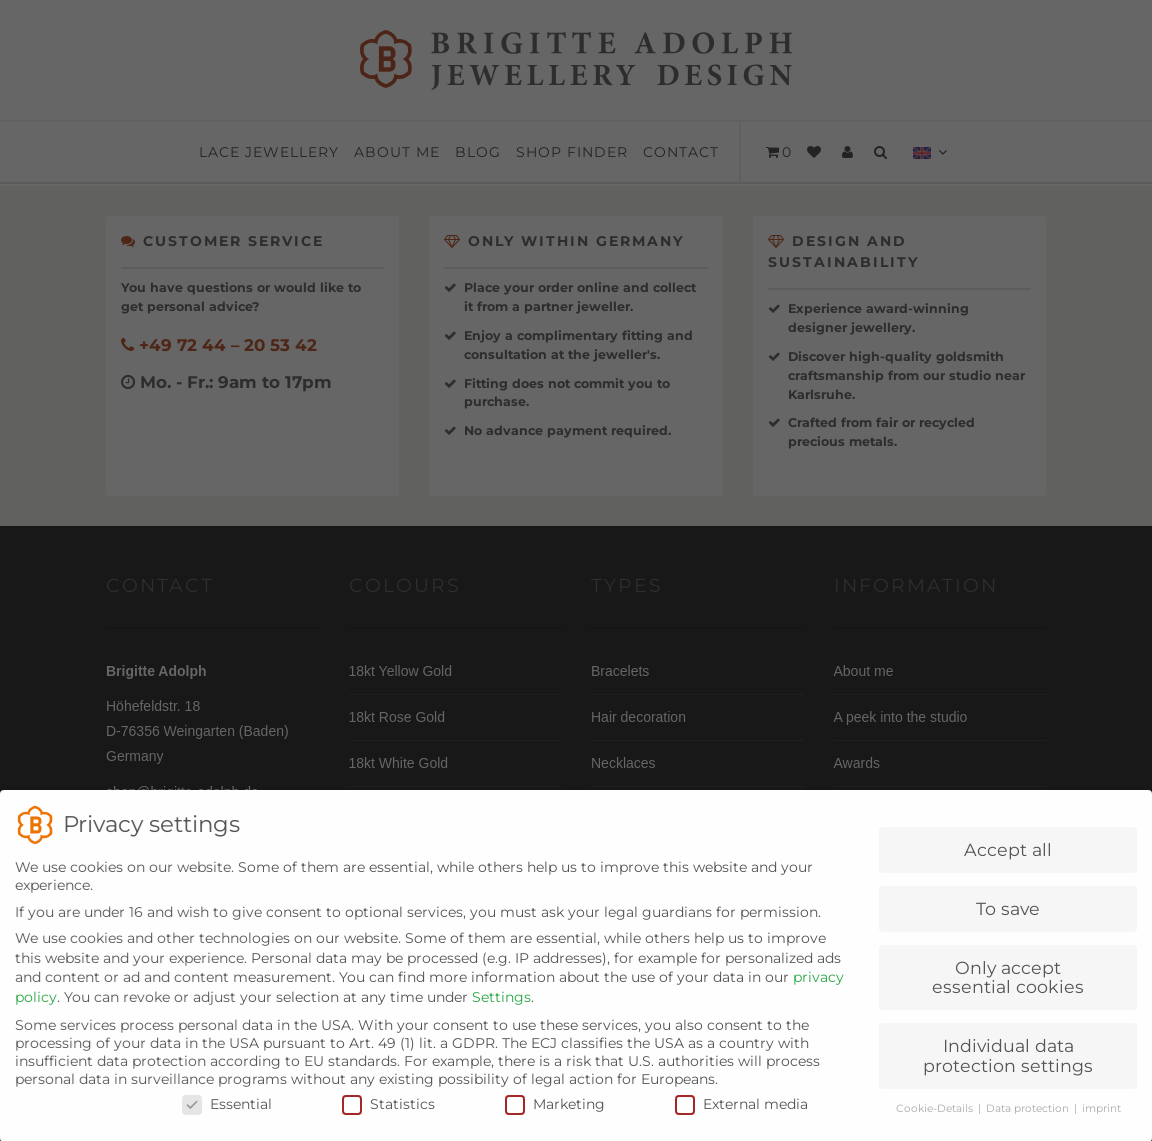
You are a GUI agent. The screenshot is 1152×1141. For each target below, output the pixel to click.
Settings (501, 1012)
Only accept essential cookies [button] (1008, 992)
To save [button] (1008, 923)
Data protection (1029, 1123)
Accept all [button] (1008, 864)
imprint (1101, 1123)
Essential (227, 1119)
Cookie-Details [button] (936, 1123)
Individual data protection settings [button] (1008, 1070)
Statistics (388, 1119)
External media (741, 1119)
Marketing (555, 1119)
